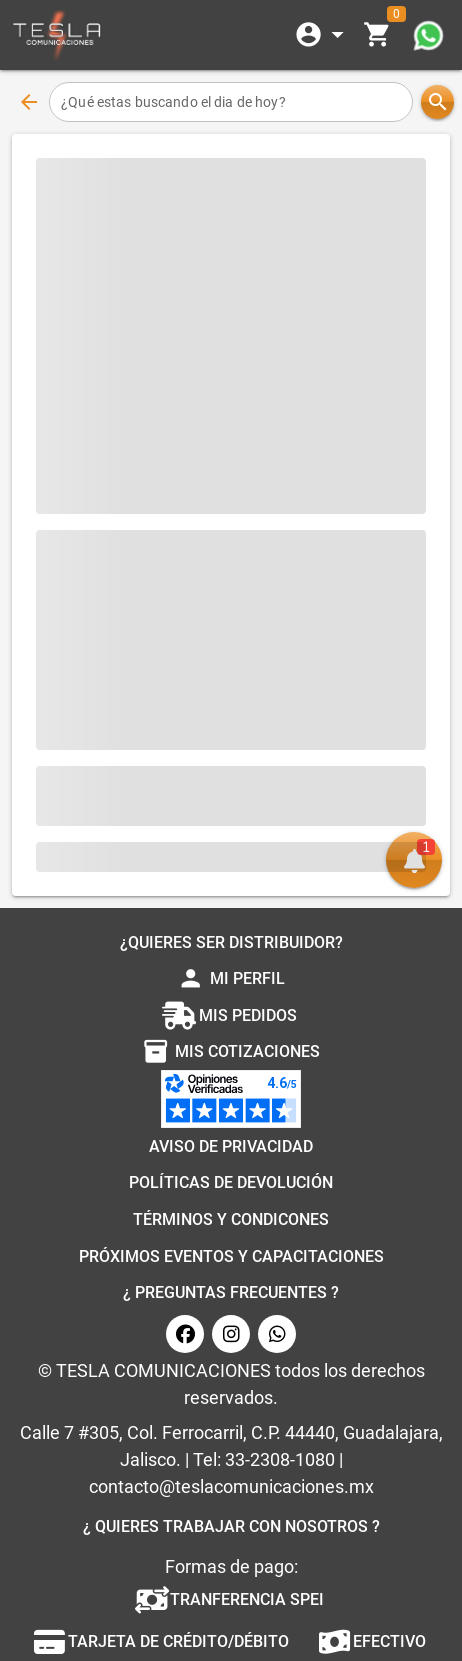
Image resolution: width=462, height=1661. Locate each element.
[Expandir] (323, 35)
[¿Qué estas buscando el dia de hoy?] (231, 102)
